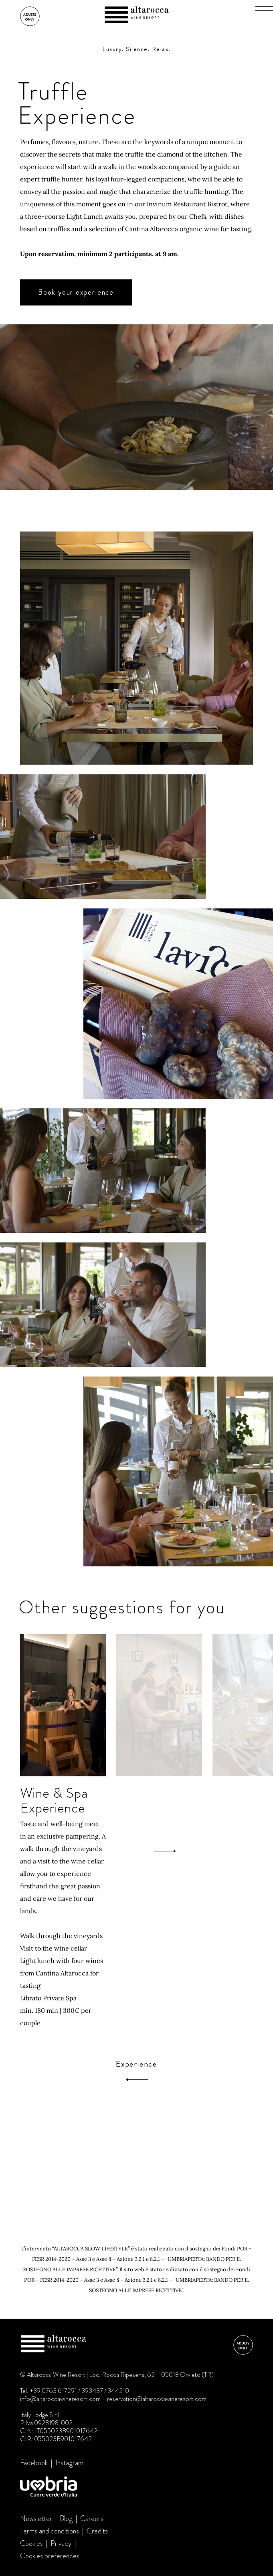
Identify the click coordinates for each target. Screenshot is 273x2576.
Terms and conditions (49, 2531)
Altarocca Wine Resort (137, 15)
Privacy (61, 2543)
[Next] (165, 1851)
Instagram (69, 2463)
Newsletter (36, 2518)
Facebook (34, 2463)
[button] (264, 8)
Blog (66, 2518)
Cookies (31, 2543)
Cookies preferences (49, 2556)
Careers (91, 2518)
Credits (97, 2531)
